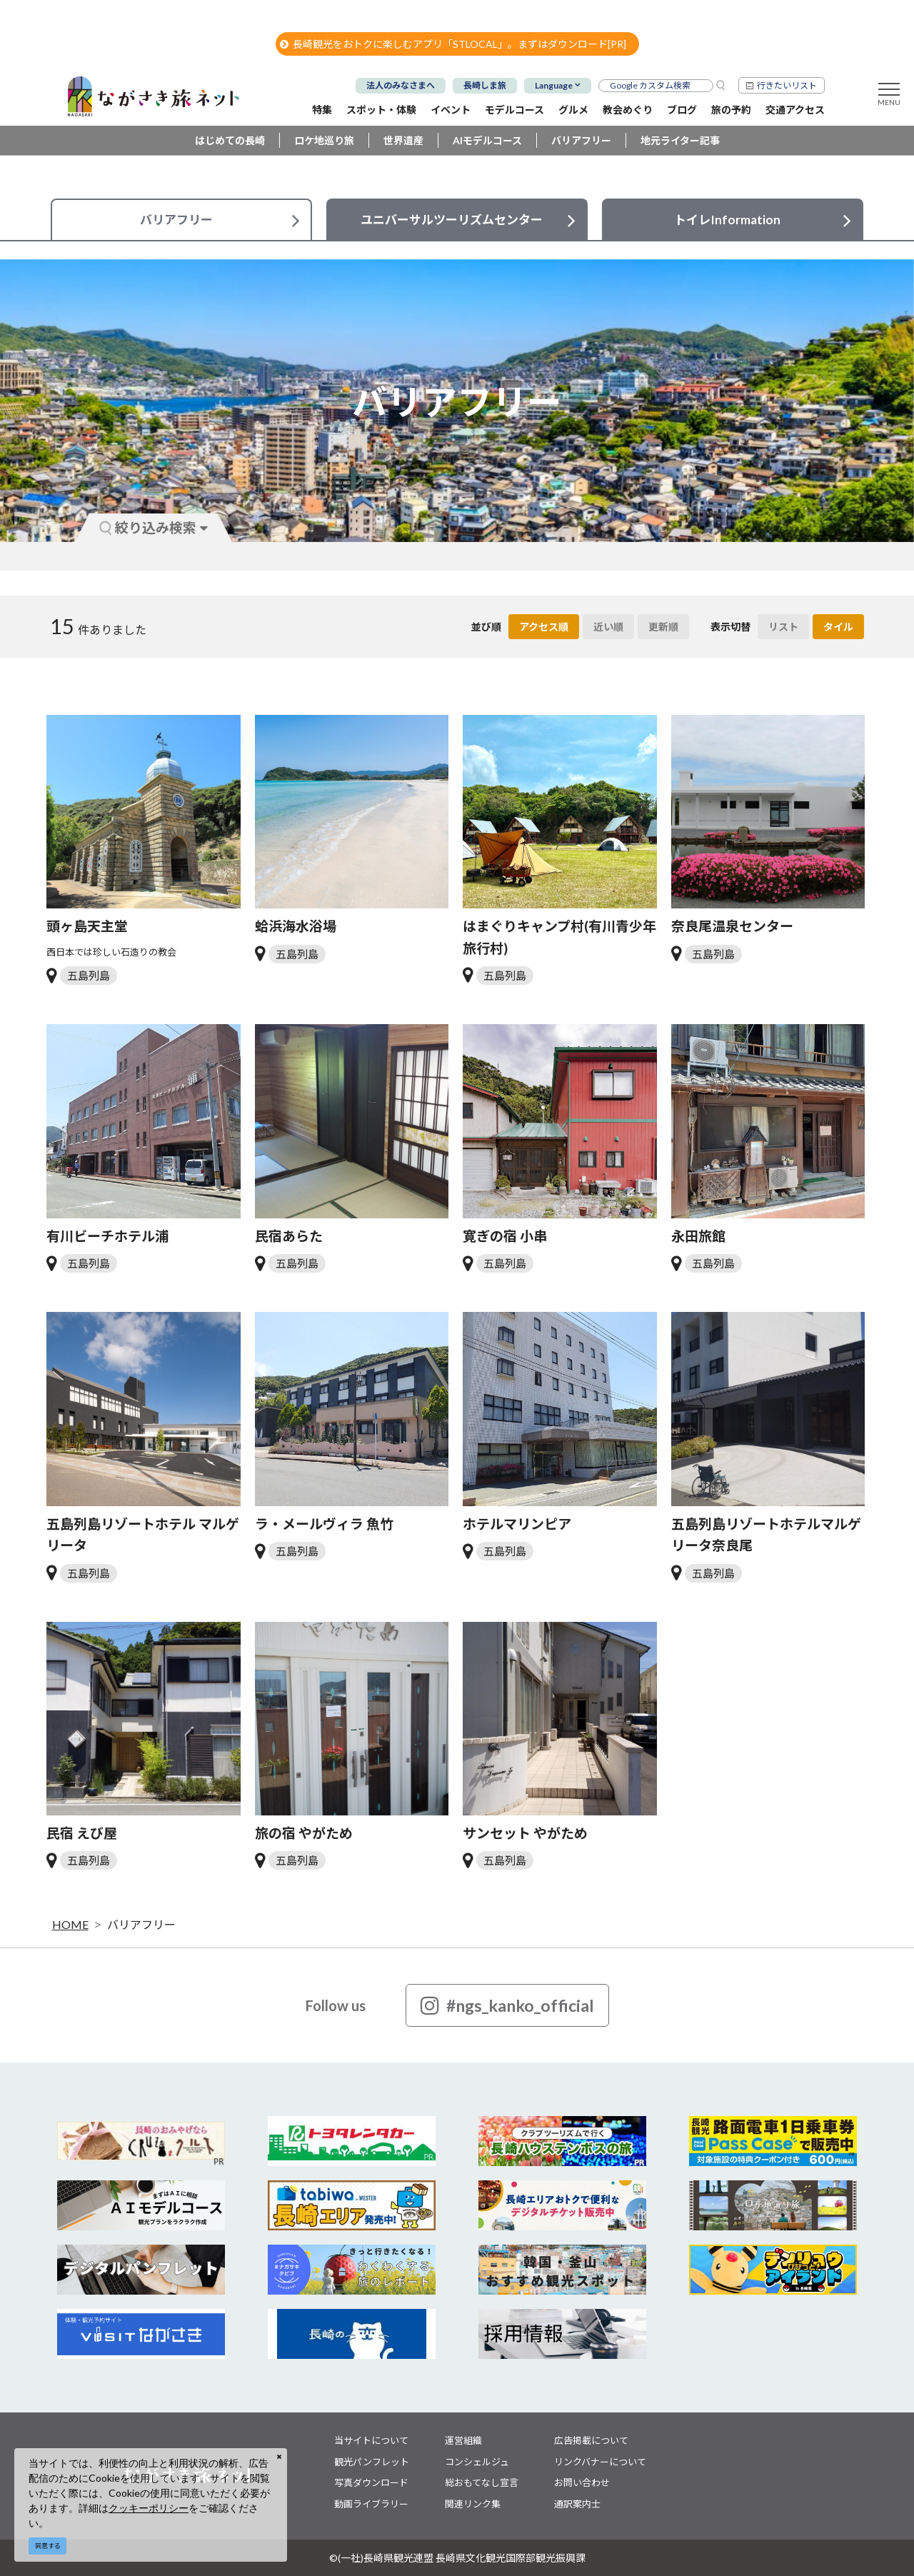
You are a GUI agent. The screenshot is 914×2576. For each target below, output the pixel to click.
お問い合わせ (582, 2482)
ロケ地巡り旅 (324, 140)
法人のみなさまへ (400, 85)
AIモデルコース (487, 140)
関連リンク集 (473, 2504)
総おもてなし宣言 (481, 2482)
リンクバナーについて (600, 2461)
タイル (838, 627)
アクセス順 (543, 627)
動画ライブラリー (371, 2504)
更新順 (663, 627)
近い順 (608, 627)
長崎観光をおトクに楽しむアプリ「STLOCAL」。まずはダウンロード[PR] (453, 44)
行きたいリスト (787, 85)
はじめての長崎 (230, 140)
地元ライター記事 (680, 140)
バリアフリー (581, 140)
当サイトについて (371, 2440)
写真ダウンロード (371, 2482)
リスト (783, 627)
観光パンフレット (371, 2461)
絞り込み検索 (153, 527)
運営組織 (463, 2440)
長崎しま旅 (484, 85)
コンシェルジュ (477, 2461)
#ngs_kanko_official (507, 2005)
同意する (48, 2546)
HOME (70, 1924)
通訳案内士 (577, 2504)
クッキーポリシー (149, 2508)
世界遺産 (403, 140)
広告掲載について (591, 2440)
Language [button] (554, 85)
